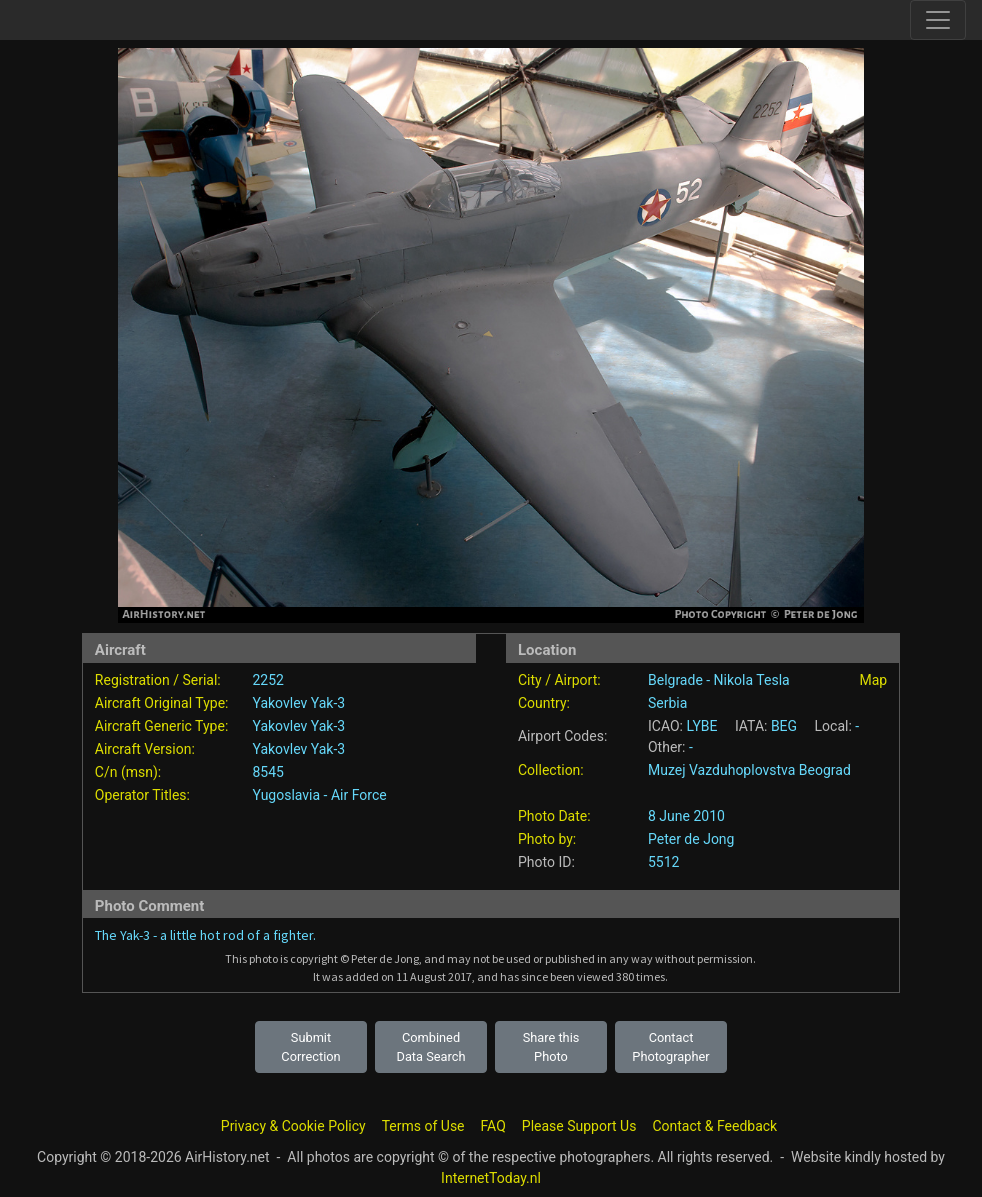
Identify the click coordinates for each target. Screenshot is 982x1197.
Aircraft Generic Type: (161, 726)
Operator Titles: (142, 795)
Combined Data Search (431, 1047)
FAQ (493, 1126)
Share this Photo (551, 1047)
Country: (544, 703)
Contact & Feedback (714, 1126)
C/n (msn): (128, 772)
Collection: (551, 770)
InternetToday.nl (491, 1178)
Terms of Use (423, 1126)
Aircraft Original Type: (162, 703)
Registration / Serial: (158, 680)
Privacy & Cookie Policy (293, 1126)
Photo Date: (554, 816)
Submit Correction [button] (310, 1047)
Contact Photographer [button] (670, 1047)
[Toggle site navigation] (938, 20)
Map (873, 680)
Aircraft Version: (145, 749)
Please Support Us (579, 1126)
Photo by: (547, 839)
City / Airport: (559, 680)
